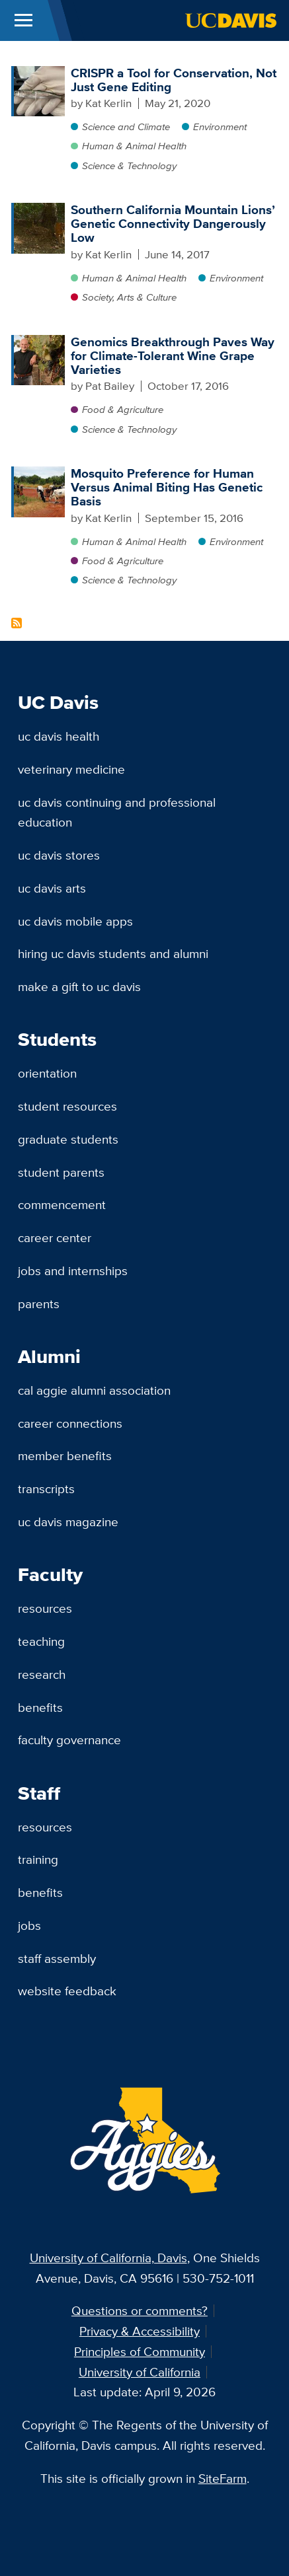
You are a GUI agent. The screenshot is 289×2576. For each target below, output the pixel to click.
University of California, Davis (108, 2257)
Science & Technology (129, 165)
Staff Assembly (57, 1958)
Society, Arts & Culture (129, 297)
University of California (139, 2372)
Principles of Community (139, 2351)
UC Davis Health (58, 736)
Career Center (54, 1237)
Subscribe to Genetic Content (16, 623)
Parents (39, 1303)
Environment (220, 126)
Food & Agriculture (122, 409)
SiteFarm (222, 2478)
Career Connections (70, 1423)
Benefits (40, 1707)
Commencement (62, 1204)
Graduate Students (68, 1139)
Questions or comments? (139, 2310)
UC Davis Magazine (68, 1521)
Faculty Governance (69, 1739)
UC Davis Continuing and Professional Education (117, 812)
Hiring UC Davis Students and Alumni (113, 953)
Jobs (29, 1925)
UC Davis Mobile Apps (75, 921)
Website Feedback (67, 1990)
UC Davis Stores (59, 855)
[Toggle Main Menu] (23, 20)
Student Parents (61, 1172)
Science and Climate (126, 126)
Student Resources (67, 1106)
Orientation (47, 1073)
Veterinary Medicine (71, 769)
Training (38, 1859)
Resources (45, 1608)
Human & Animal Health (134, 146)
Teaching (41, 1641)
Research (41, 1674)
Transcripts (46, 1488)
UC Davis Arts (52, 888)
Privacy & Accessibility (139, 2331)
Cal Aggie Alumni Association (94, 1390)
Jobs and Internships (73, 1270)
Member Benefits (65, 1455)
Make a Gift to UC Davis (79, 986)
